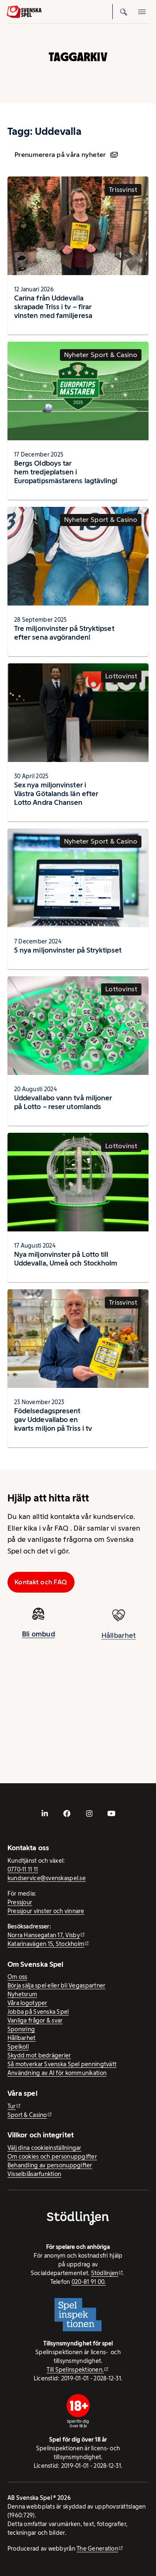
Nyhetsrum (22, 1994)
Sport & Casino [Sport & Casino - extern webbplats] (27, 2115)
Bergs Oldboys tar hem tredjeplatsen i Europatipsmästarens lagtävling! (66, 472)
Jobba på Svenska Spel (38, 2011)
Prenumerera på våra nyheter (66, 155)
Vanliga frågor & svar (35, 2020)
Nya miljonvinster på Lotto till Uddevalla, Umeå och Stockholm (66, 1259)
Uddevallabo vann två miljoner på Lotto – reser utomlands (63, 1102)
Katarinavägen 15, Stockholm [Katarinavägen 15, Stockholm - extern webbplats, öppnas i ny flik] (45, 1944)
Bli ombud (38, 1638)
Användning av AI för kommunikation (56, 2073)
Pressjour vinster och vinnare (45, 1911)
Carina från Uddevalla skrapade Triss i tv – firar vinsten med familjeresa (53, 306)
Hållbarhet (21, 2038)
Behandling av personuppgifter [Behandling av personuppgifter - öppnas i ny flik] (49, 2165)
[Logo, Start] (24, 11)
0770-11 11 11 (22, 1869)
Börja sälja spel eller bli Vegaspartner (56, 1985)
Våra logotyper (27, 2003)
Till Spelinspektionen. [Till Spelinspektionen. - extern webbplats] (75, 2369)
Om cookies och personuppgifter (52, 2156)
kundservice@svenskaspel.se (46, 1878)
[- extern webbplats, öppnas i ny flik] (44, 1813)
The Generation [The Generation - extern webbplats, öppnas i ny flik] (97, 2548)
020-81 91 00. (89, 2282)
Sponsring (21, 2029)
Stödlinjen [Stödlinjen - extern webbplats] (105, 2273)
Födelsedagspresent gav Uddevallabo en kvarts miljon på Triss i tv (53, 1419)
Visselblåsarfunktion (34, 2174)
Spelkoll (18, 2046)
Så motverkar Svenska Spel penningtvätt (61, 2064)
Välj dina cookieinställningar (44, 2148)
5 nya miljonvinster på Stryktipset (67, 950)
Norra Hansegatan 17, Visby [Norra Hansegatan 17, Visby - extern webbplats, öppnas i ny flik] (43, 1935)
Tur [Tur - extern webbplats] (11, 2106)
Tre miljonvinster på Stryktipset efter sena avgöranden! (64, 633)
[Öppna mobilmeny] (141, 11)
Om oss (17, 1976)
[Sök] (123, 11)
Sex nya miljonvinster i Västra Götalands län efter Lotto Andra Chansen (56, 793)
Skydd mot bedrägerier (39, 2055)
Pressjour (19, 1902)
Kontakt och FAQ (41, 1582)
